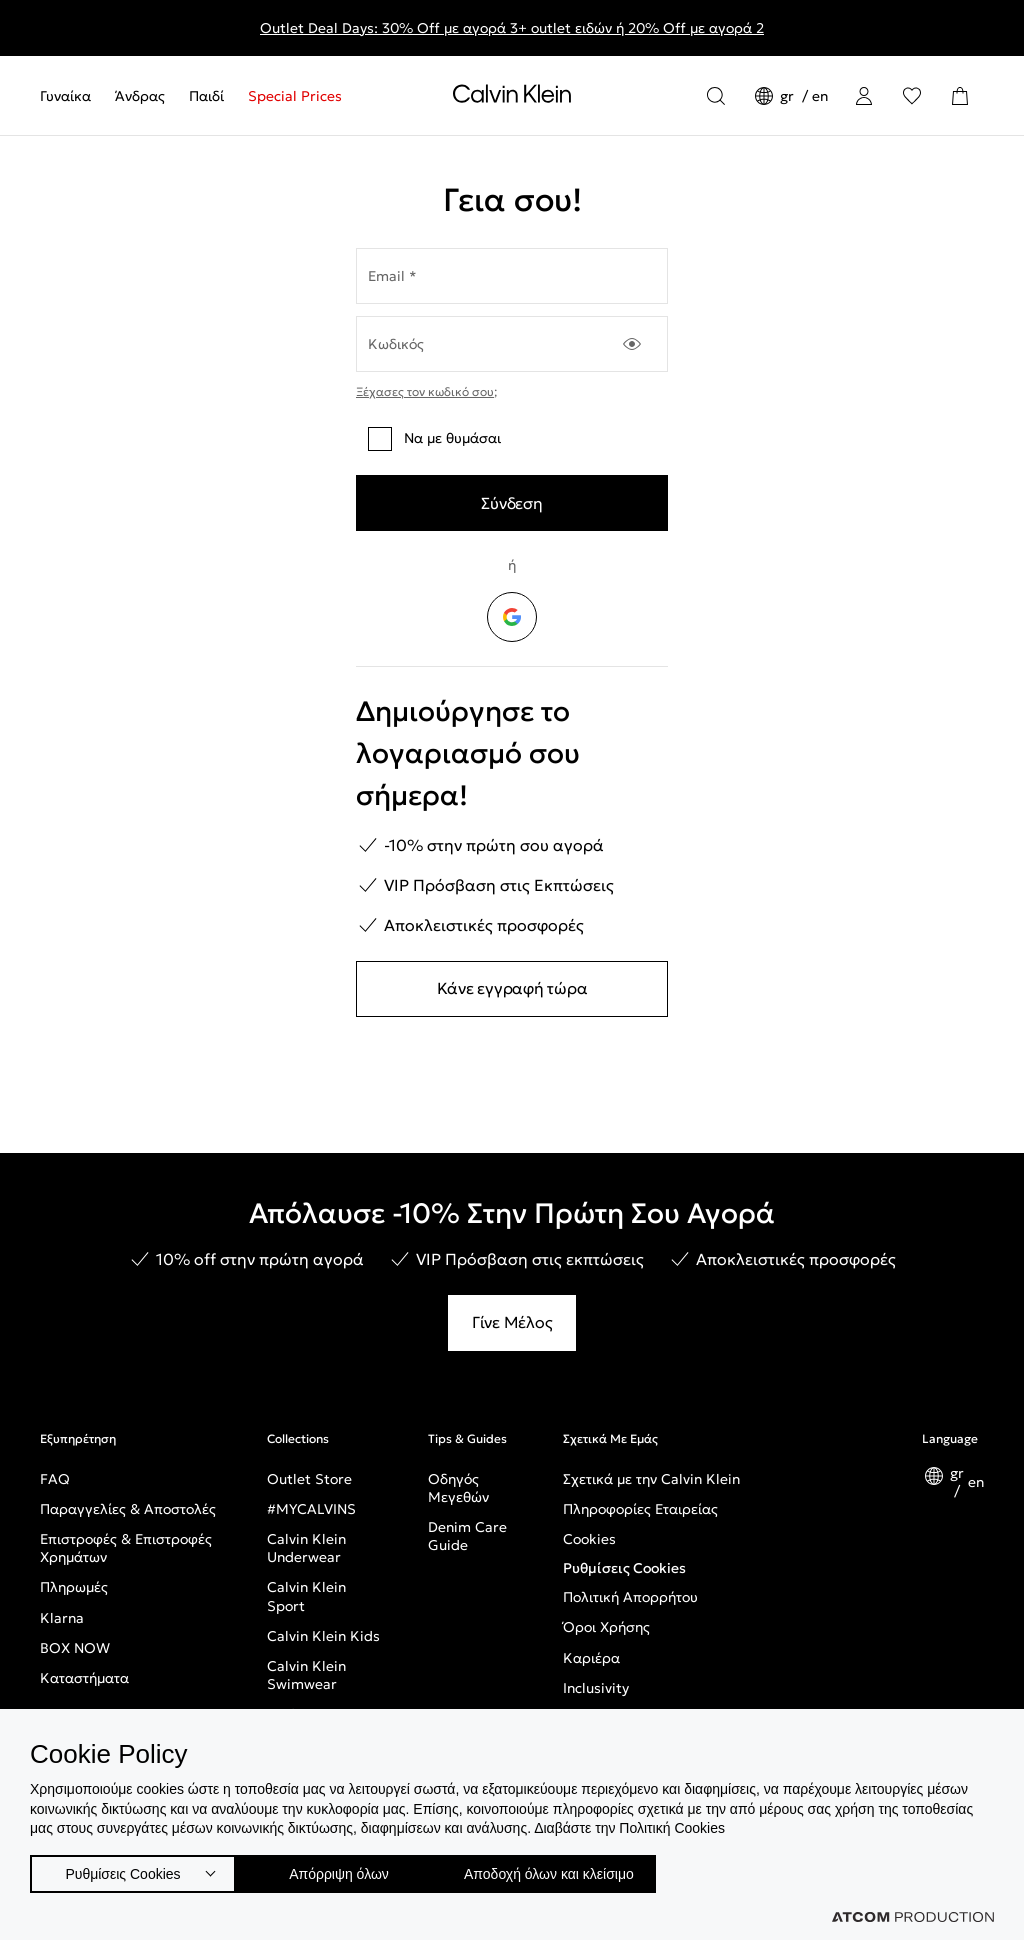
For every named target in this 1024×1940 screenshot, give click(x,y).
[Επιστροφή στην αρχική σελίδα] (512, 98)
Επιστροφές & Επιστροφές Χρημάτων (126, 1548)
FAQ (55, 1479)
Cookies (589, 1539)
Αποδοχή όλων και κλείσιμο (581, 1869)
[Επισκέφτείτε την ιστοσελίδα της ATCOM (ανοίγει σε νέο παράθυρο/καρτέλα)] (913, 1917)
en (820, 96)
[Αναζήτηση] (716, 96)
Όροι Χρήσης (606, 1627)
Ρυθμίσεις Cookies (624, 1568)
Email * (392, 276)
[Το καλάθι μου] (960, 96)
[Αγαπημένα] (912, 96)
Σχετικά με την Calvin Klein (651, 1479)
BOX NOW (75, 1648)
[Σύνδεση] (864, 96)
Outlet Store (309, 1479)
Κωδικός (396, 344)
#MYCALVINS (311, 1509)
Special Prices (295, 96)
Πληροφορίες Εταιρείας (640, 1509)
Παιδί (206, 96)
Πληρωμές (74, 1587)
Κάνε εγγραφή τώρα (512, 988)
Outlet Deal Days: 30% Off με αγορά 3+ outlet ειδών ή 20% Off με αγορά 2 (512, 28)
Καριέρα (591, 1658)
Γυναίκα (65, 96)
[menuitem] (71, 96)
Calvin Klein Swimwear (306, 1675)
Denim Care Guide (467, 1536)
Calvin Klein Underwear (306, 1548)
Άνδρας (140, 96)
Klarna (62, 1618)
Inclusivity (596, 1688)
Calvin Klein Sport (306, 1596)
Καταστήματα (84, 1678)
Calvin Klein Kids (323, 1636)
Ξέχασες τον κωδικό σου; (426, 391)
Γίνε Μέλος (512, 1322)
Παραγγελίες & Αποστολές (128, 1509)
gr (789, 96)
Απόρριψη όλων (349, 1869)
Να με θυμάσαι (434, 439)
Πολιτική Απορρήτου (630, 1597)
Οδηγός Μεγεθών (458, 1488)
